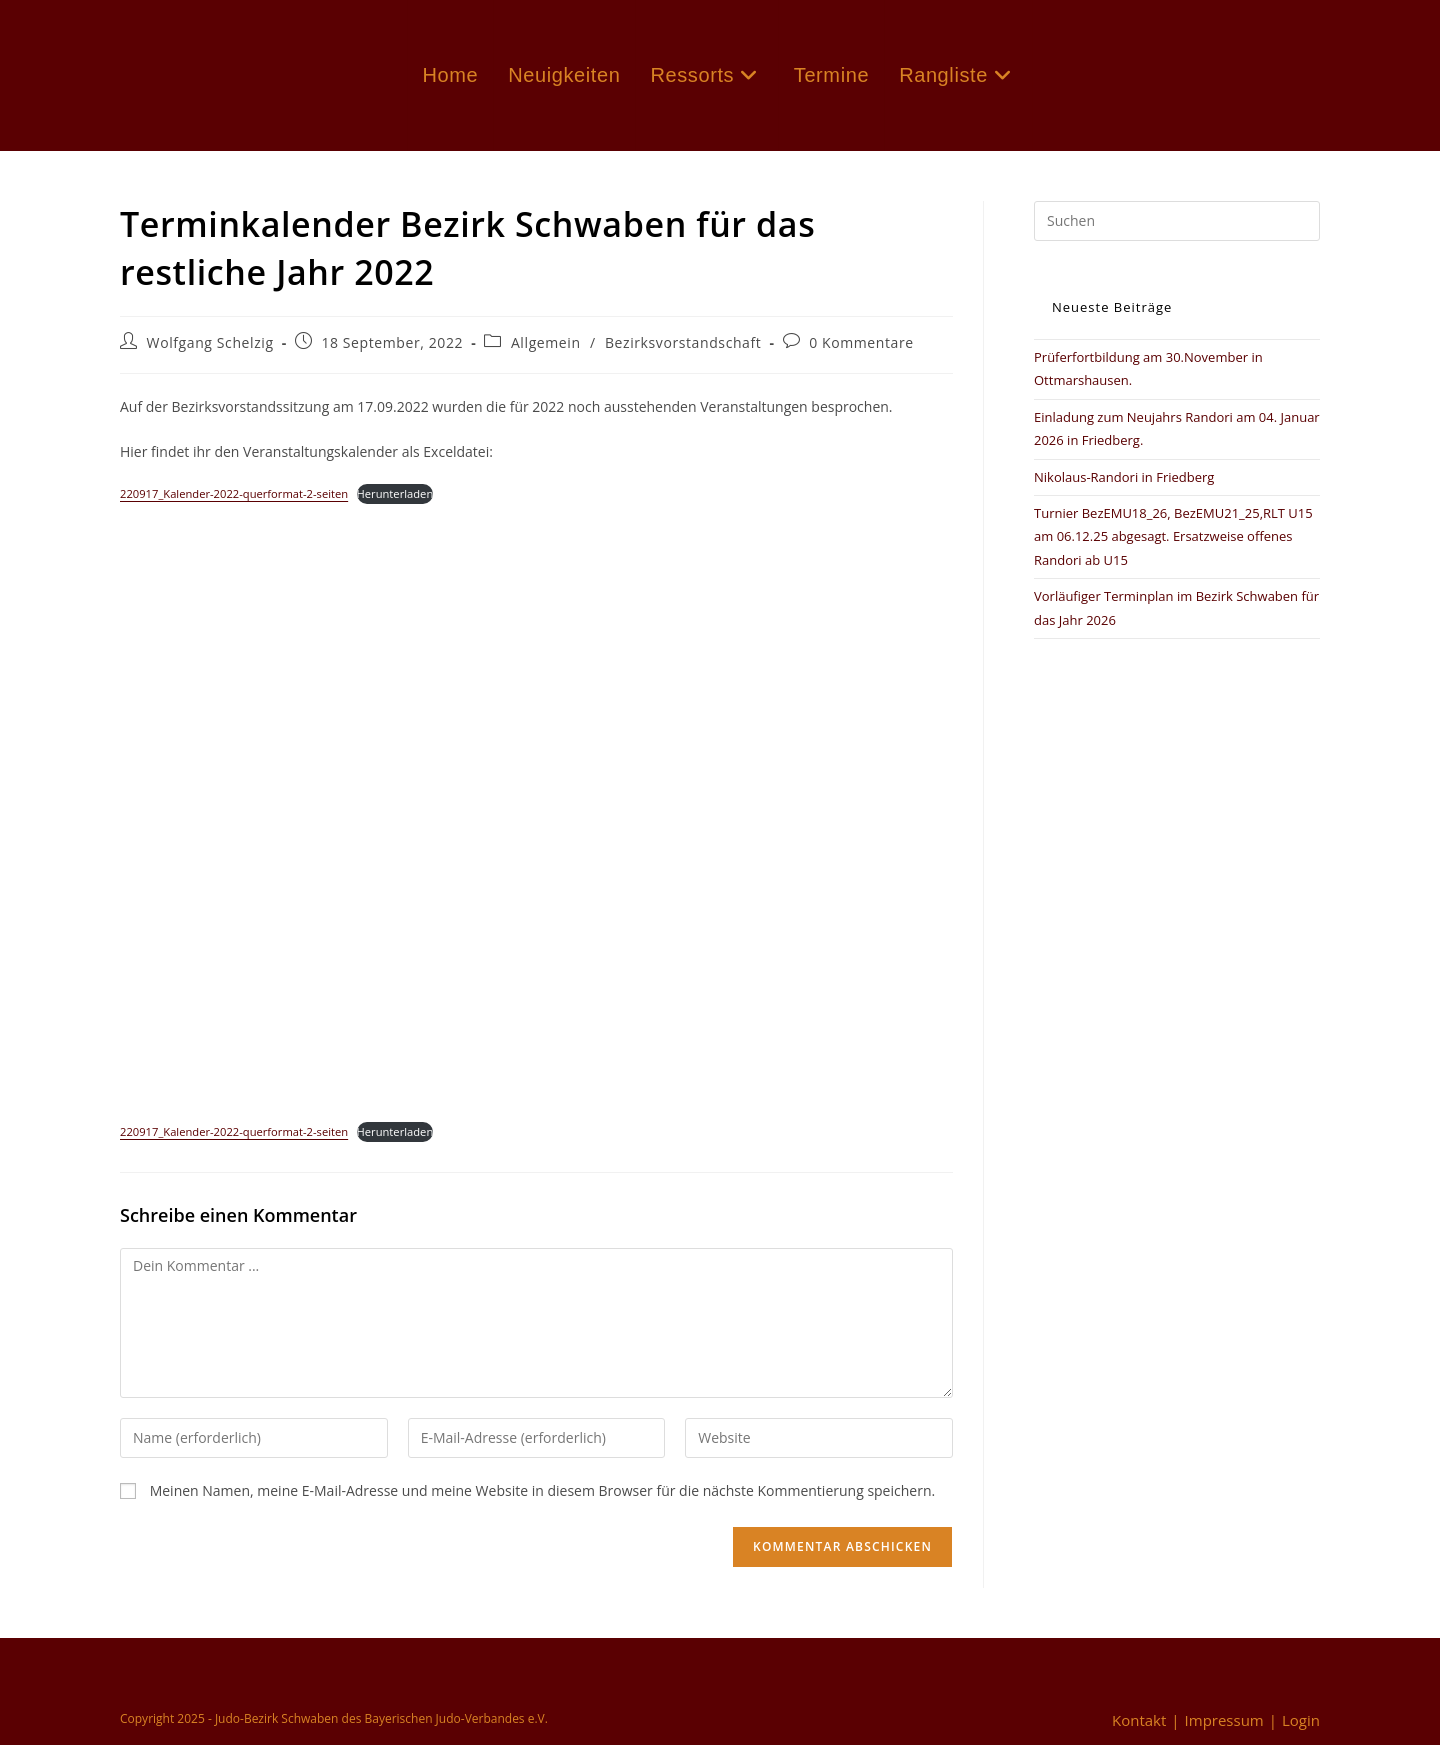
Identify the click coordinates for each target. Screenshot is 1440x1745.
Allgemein (546, 342)
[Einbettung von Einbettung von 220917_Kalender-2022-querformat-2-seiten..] (536, 804)
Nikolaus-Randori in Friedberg (1124, 477)
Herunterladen (395, 493)
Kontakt (1139, 1720)
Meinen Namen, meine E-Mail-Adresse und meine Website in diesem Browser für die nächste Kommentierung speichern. (543, 1490)
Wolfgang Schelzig (210, 342)
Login (1301, 1720)
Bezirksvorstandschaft (683, 342)
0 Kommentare (861, 342)
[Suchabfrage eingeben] (1177, 221)
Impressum (1224, 1720)
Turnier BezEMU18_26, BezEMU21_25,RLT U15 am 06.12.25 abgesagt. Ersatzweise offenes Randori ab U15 (1173, 536)
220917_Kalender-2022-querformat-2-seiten (234, 493)
